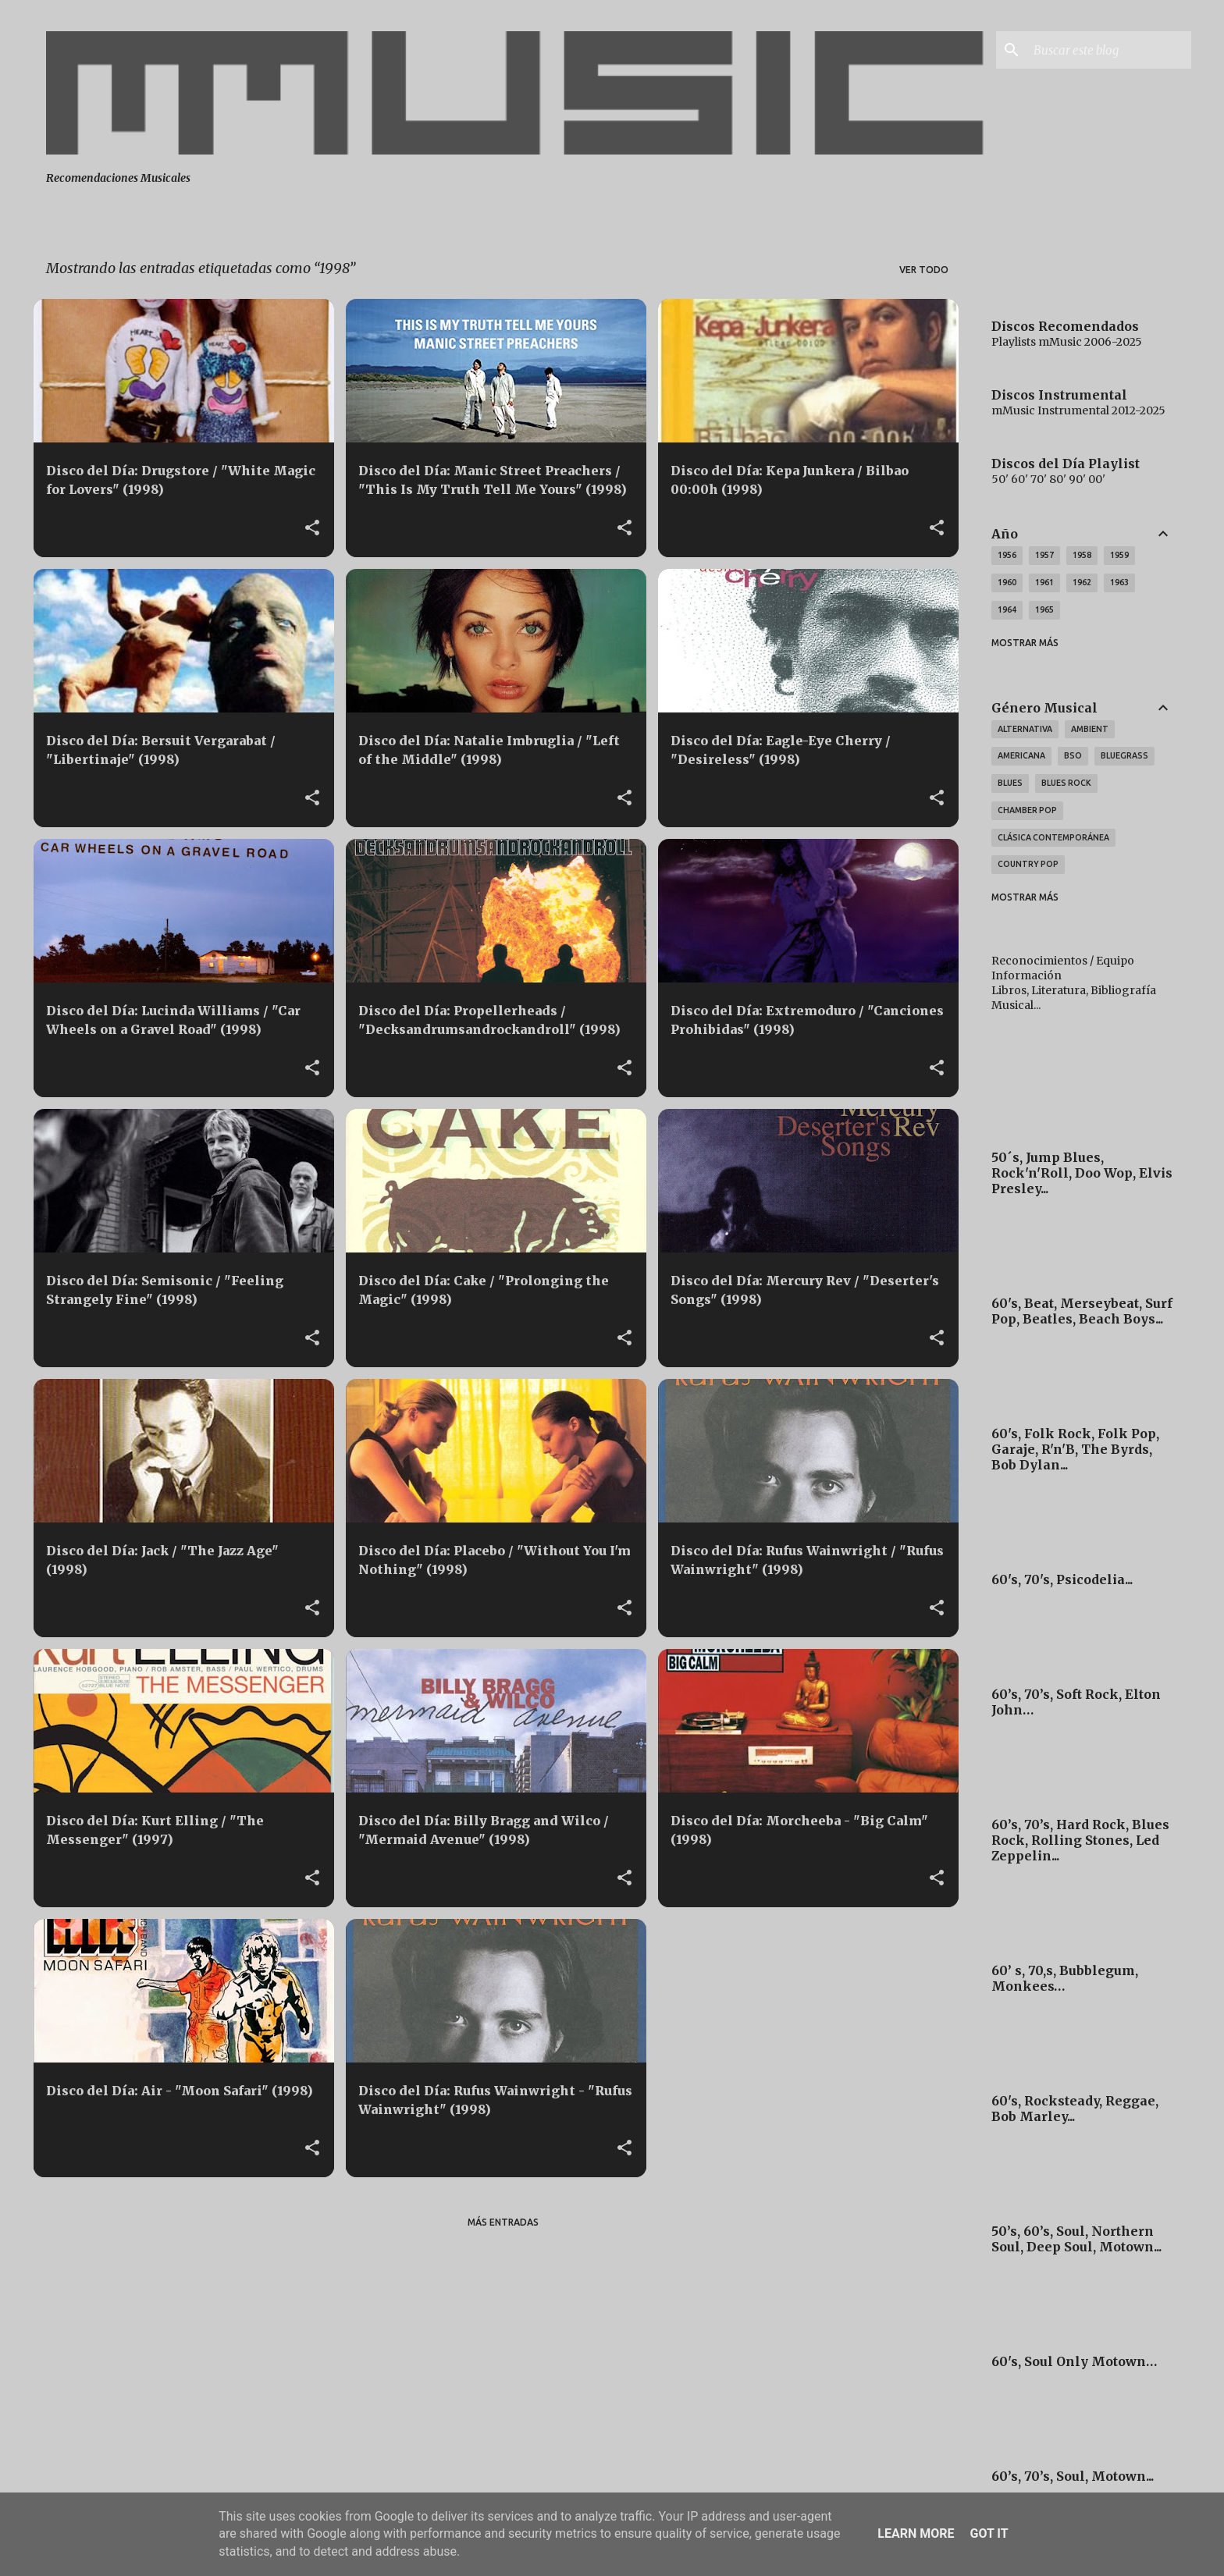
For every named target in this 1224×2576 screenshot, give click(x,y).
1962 (1082, 582)
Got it (989, 2533)
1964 (1007, 609)
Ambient (1089, 729)
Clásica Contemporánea (1053, 837)
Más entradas (503, 2222)
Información (1026, 975)
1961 (1044, 582)
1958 (1082, 555)
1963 (1119, 582)
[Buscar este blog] (1109, 50)
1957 (1044, 555)
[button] (312, 528)
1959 (1119, 555)
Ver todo (923, 270)
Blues (1010, 782)
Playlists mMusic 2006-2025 (1066, 342)
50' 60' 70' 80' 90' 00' (1048, 479)
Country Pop (1028, 864)
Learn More (915, 2533)
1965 (1044, 609)
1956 (1007, 555)
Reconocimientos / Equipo (1062, 961)
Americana (1021, 755)
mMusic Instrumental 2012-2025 (1078, 410)
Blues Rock (1066, 782)
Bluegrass (1124, 755)
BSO (1073, 755)
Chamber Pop (1027, 810)
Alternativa (1025, 729)
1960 (1007, 582)
